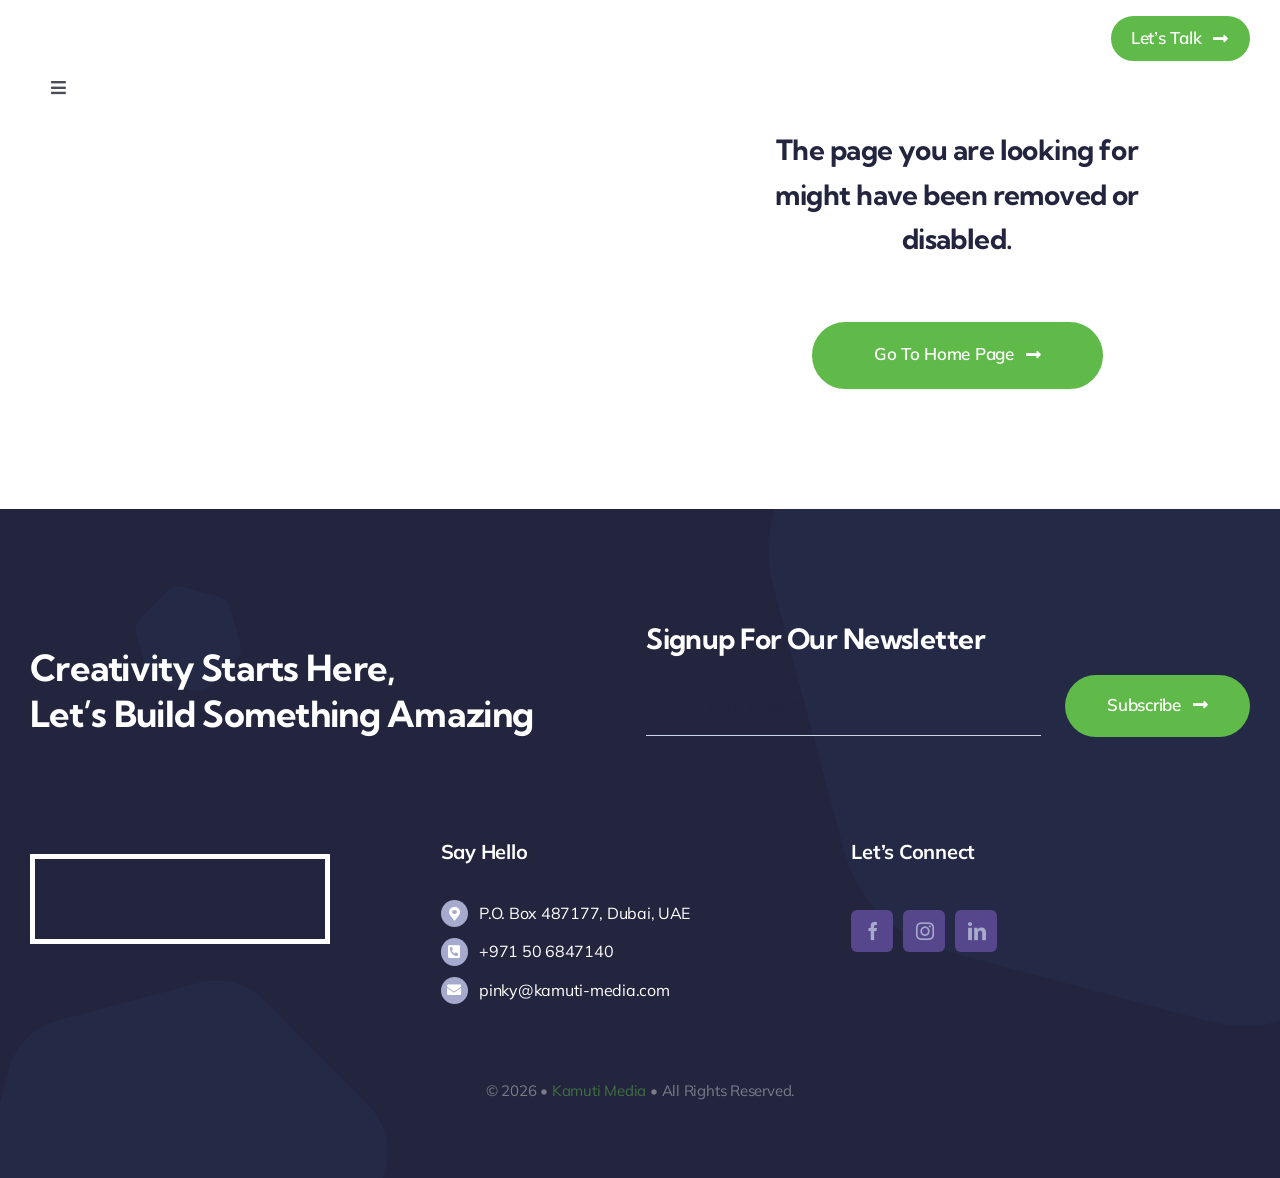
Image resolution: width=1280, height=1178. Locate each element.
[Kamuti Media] (132, 18)
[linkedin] (976, 931)
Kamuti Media (599, 1090)
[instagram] (924, 931)
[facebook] (872, 931)
